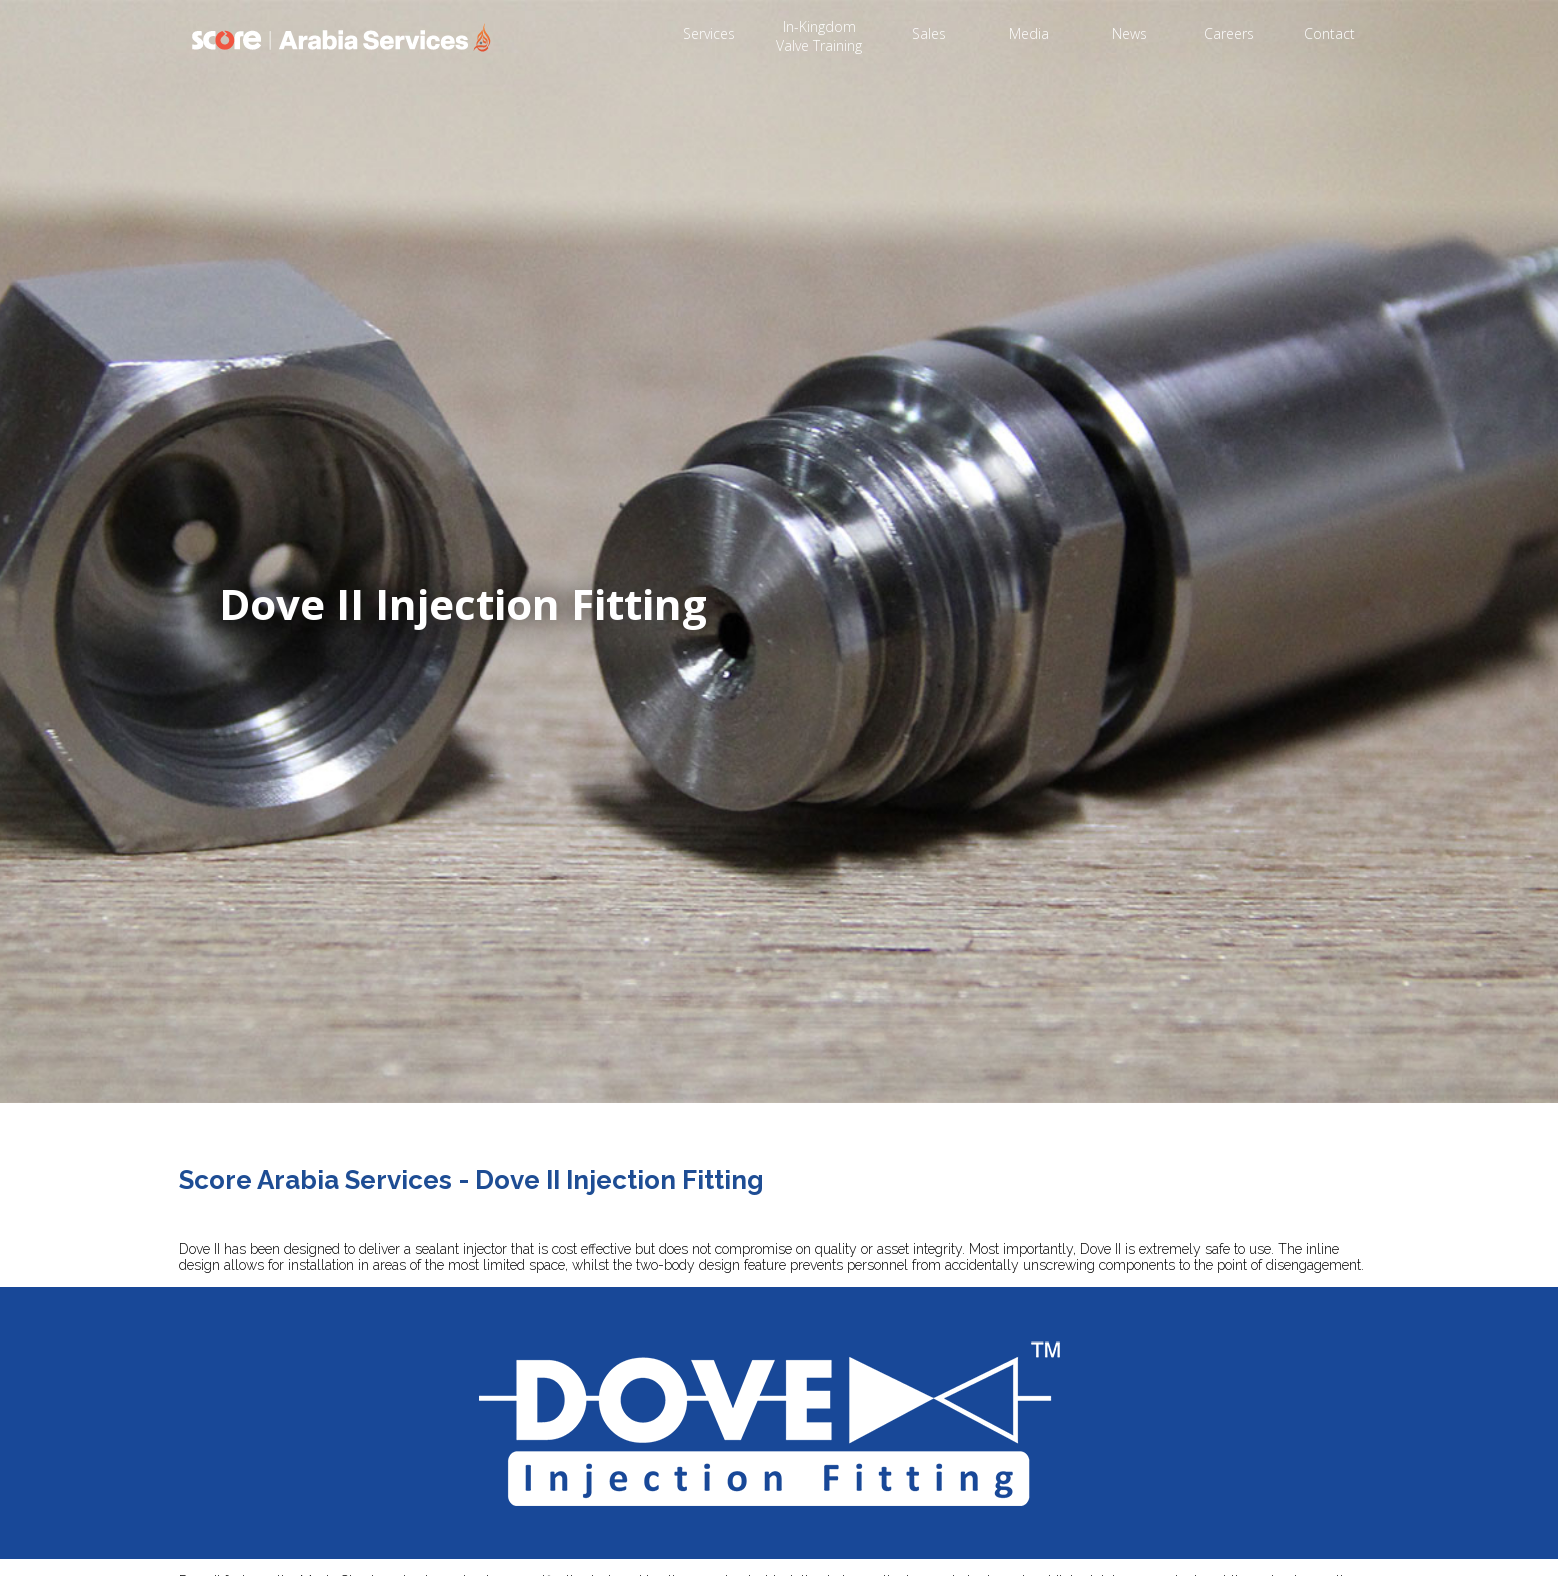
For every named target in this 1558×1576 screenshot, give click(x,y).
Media (1029, 33)
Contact (1329, 33)
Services (709, 33)
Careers (1229, 33)
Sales (929, 33)
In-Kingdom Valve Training (819, 36)
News (1129, 33)
